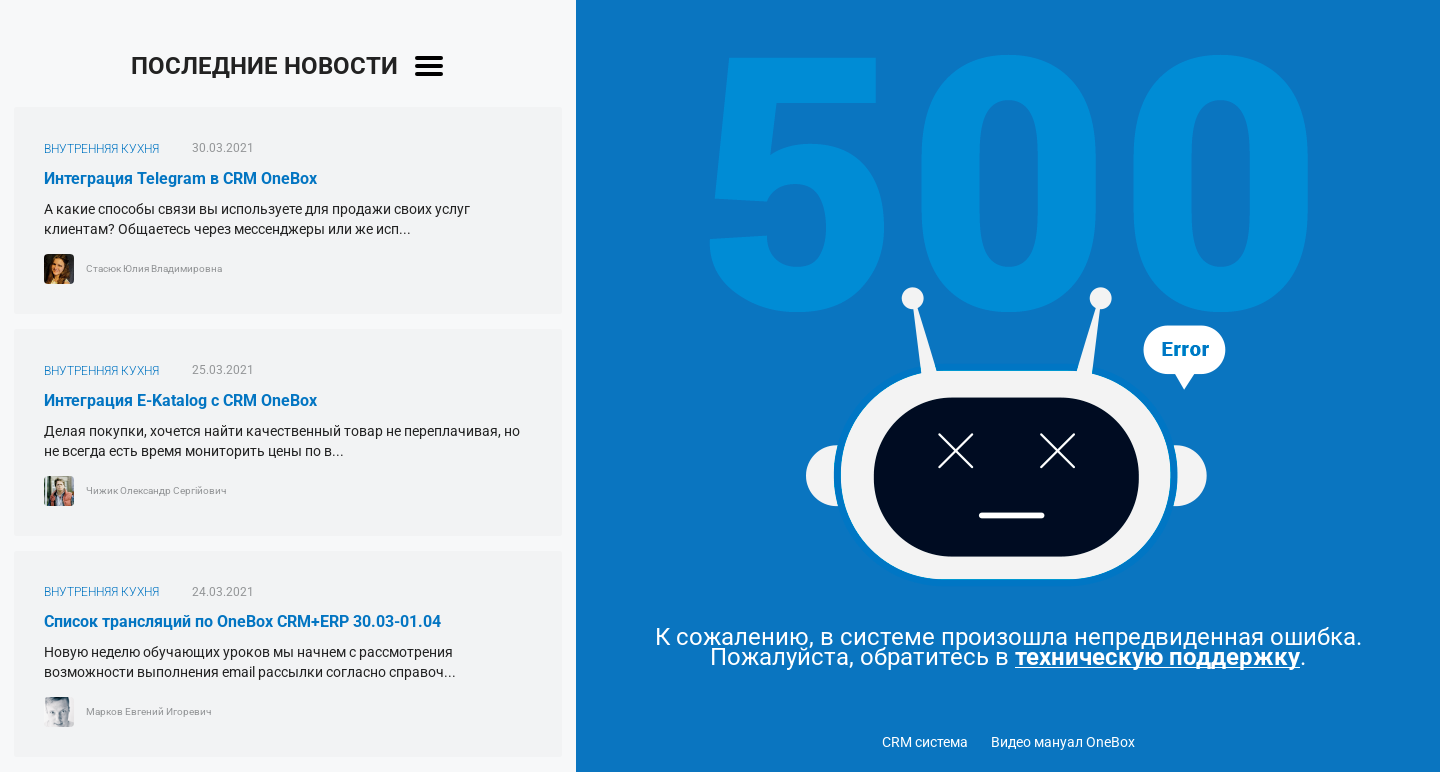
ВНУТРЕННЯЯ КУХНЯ (101, 149)
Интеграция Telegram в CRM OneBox (180, 178)
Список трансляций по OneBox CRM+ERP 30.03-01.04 (242, 621)
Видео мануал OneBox (1063, 742)
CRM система (925, 742)
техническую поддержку (1157, 657)
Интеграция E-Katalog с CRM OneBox (180, 400)
